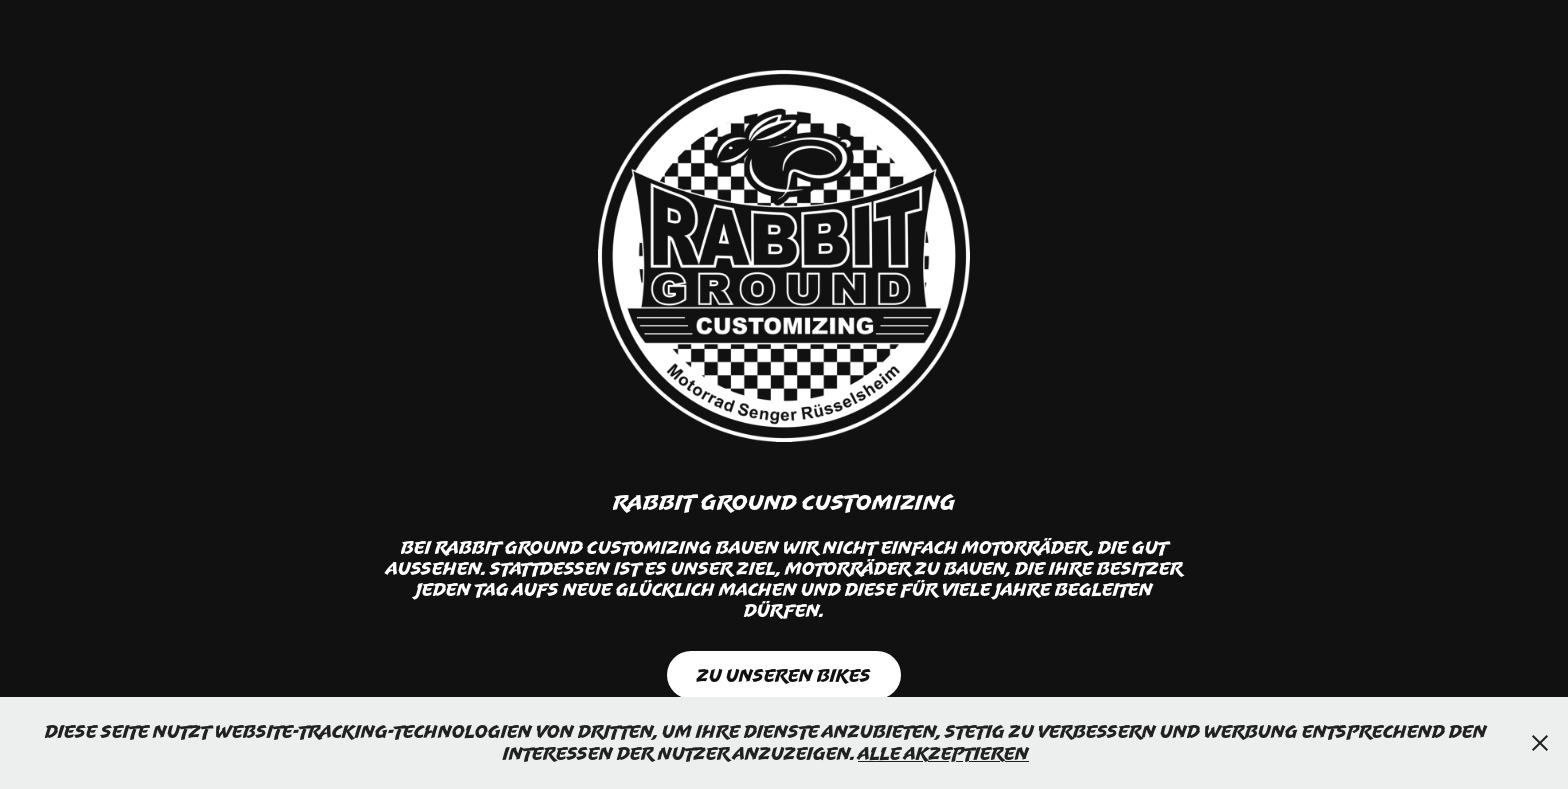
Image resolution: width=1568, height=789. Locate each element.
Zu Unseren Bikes (784, 675)
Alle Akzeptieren (943, 753)
